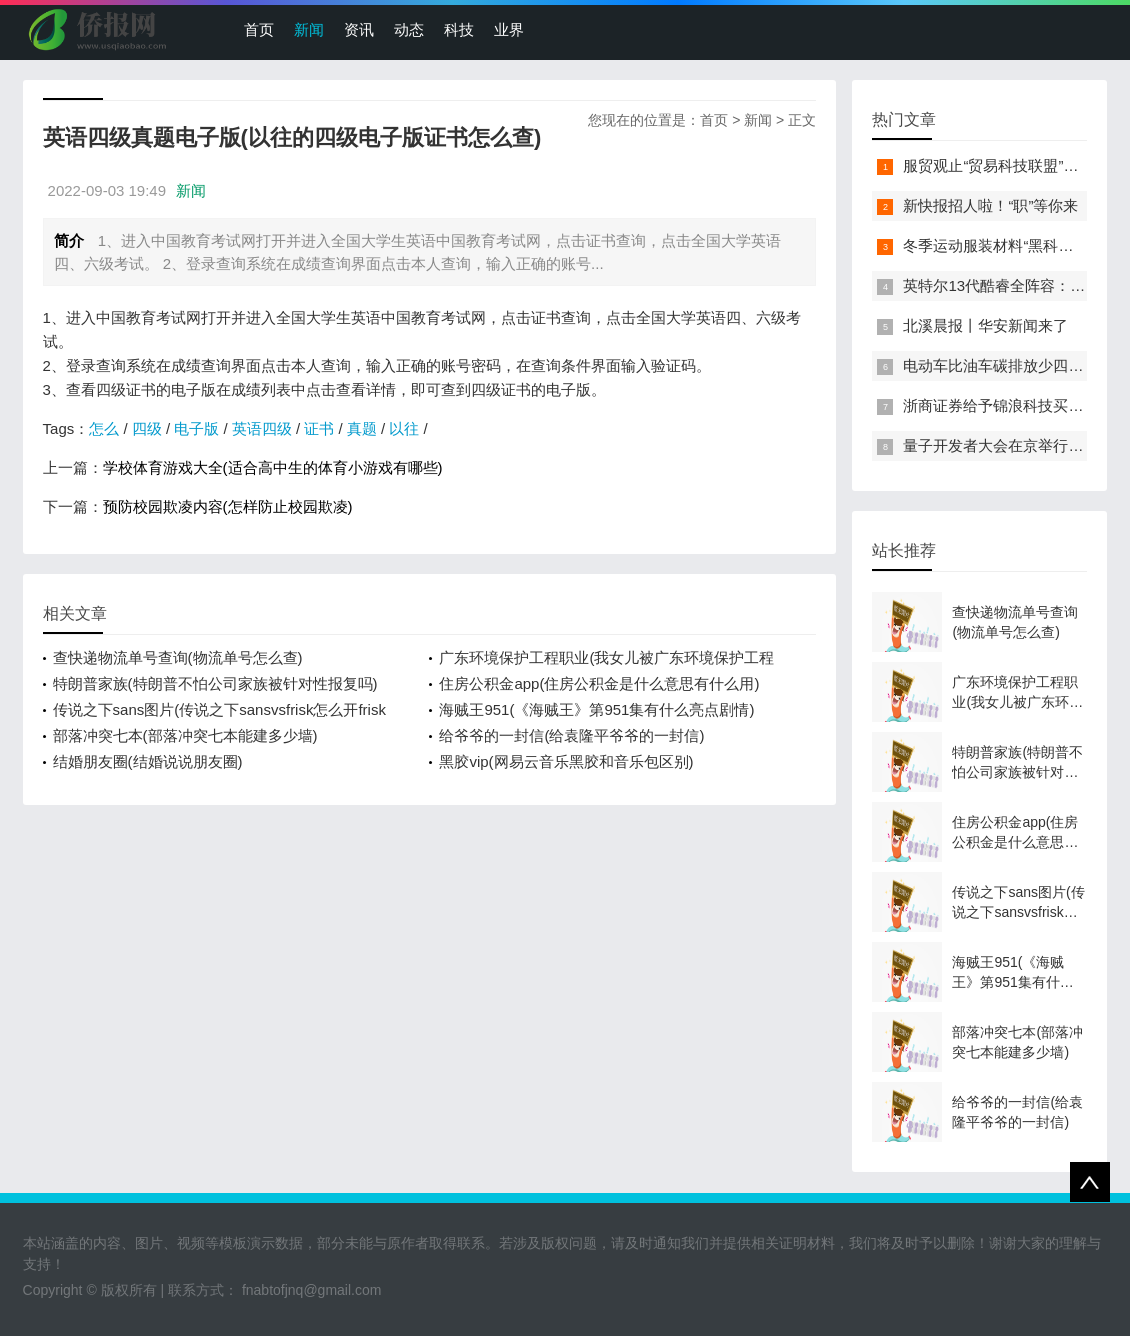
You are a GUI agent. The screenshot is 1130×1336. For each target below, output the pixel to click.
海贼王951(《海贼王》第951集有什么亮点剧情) (596, 709)
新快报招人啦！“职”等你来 (990, 205)
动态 (409, 29)
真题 (362, 428)
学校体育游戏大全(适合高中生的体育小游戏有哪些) (273, 467)
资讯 (359, 29)
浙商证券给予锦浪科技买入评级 (1008, 405)
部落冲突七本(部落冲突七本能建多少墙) (185, 735)
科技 (459, 29)
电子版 (196, 428)
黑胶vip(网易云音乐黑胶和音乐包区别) (566, 761)
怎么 (104, 428)
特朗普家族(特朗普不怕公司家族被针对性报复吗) (215, 683)
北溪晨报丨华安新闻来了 (985, 325)
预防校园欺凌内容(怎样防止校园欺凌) (228, 506)
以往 (404, 428)
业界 (509, 29)
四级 (147, 428)
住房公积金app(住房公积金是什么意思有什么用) (599, 683)
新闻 (309, 29)
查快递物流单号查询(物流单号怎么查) (178, 657)
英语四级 (262, 428)
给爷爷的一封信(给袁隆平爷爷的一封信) (571, 735)
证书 (319, 428)
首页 (259, 29)
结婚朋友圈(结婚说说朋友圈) (148, 761)
